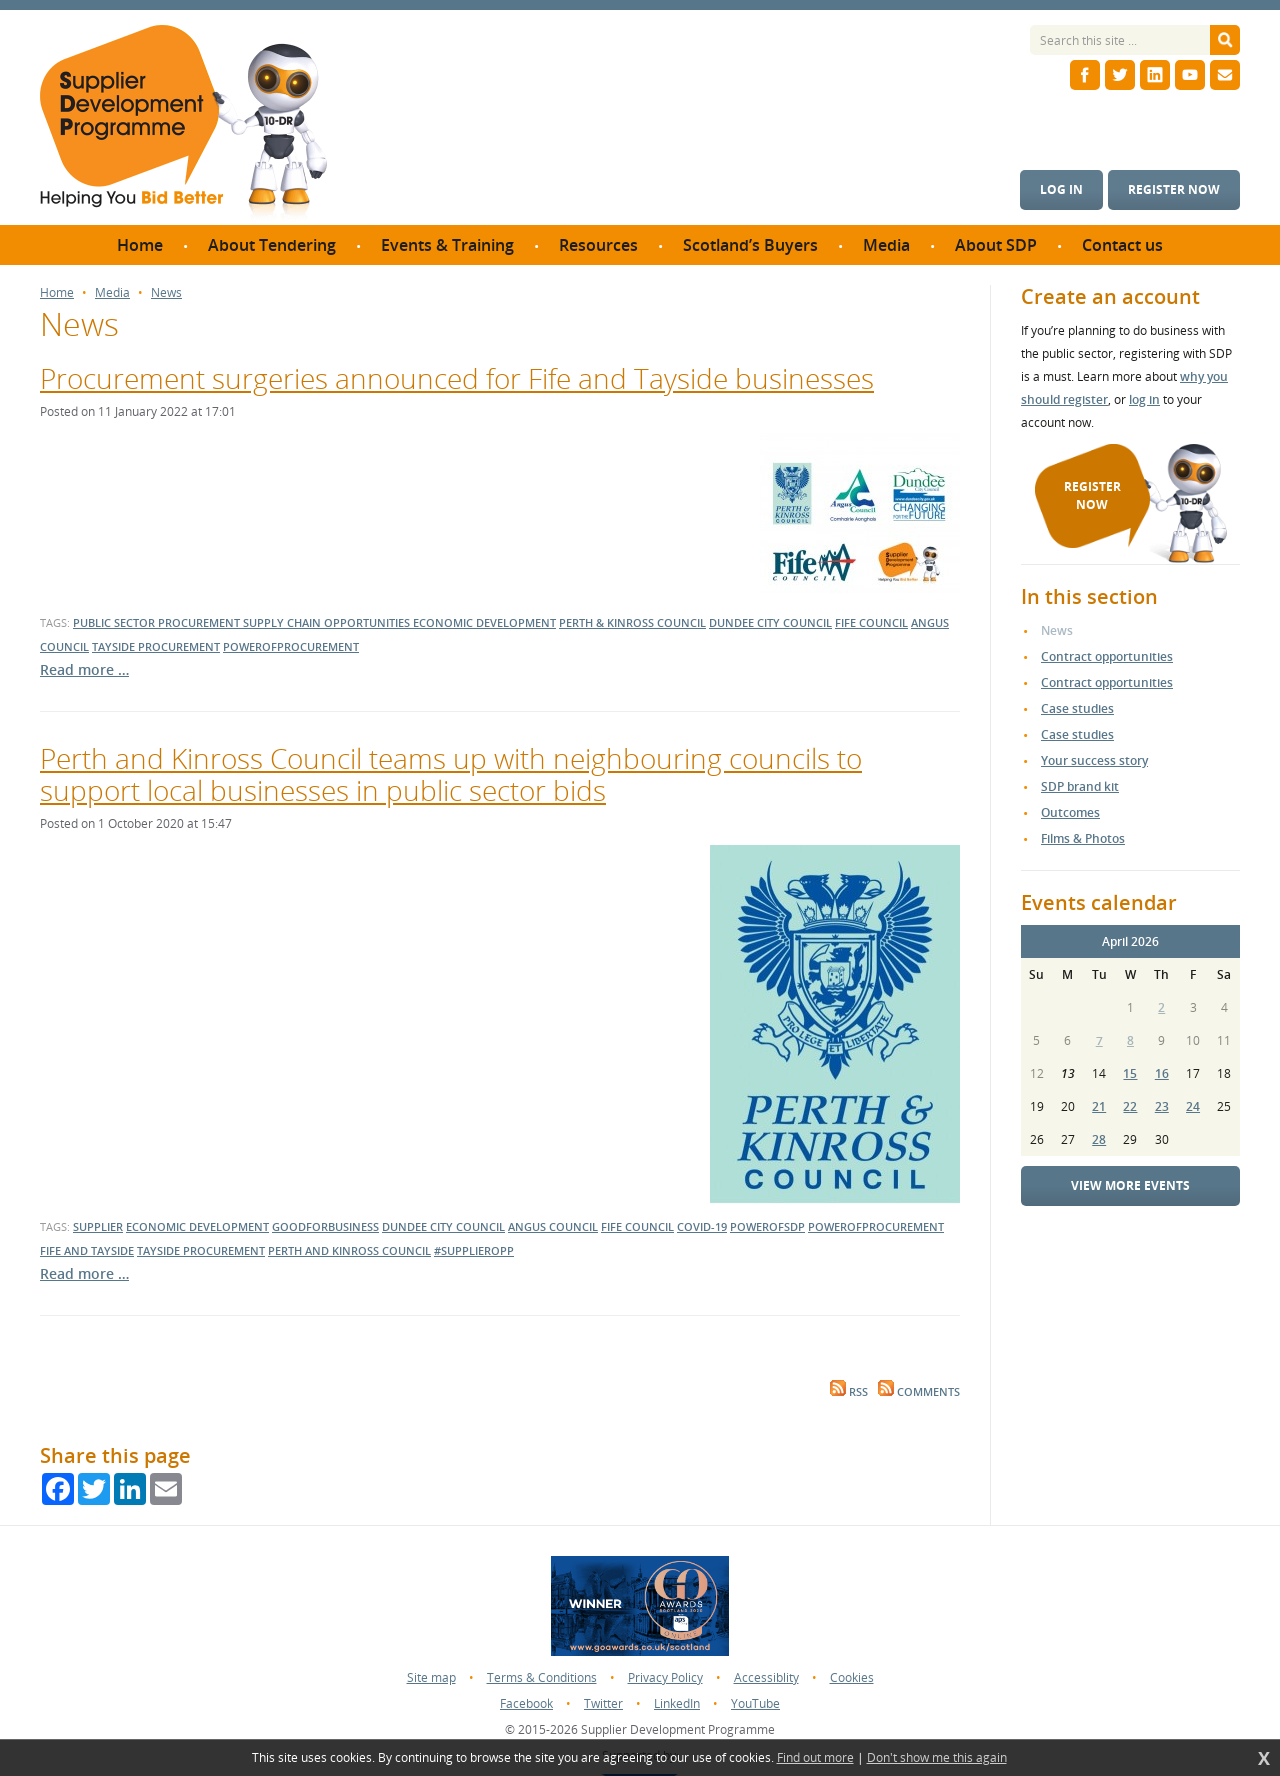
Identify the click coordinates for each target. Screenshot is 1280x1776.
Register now (1174, 189)
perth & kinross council (632, 622)
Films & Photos (1083, 838)
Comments (919, 1392)
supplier (98, 1226)
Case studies (1077, 708)
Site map (431, 1677)
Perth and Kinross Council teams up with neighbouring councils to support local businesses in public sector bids (451, 774)
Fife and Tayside (87, 1250)
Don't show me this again (937, 1758)
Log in (1061, 189)
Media (112, 293)
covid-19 (702, 1226)
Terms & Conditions (542, 1677)
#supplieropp (474, 1250)
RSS (849, 1392)
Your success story (1094, 760)
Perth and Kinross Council (349, 1250)
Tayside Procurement (201, 1250)
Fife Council (637, 1226)
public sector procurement (158, 622)
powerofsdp (767, 1226)
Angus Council (553, 1226)
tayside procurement (156, 646)
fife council (871, 622)
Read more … (84, 669)
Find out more (815, 1758)
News (166, 293)
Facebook (526, 1703)
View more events (1130, 1185)
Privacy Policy (665, 1677)
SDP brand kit (1080, 786)
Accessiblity (766, 1677)
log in (1144, 399)
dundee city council (770, 622)
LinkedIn (677, 1703)
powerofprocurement (291, 646)
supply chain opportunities (328, 622)
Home (57, 293)
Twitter (603, 1703)
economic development (484, 622)
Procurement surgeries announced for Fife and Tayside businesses (457, 378)
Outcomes (1070, 812)
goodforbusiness (325, 1226)
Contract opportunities (1107, 656)
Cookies (852, 1677)
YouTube (755, 1703)
